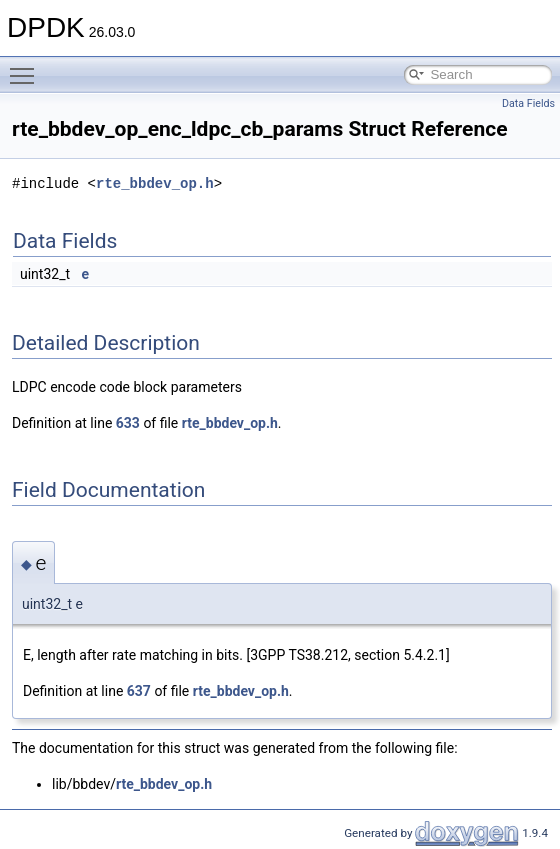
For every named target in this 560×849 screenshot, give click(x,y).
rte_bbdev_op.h (155, 183)
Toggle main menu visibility (27, 67)
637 (139, 691)
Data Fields (528, 103)
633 (128, 423)
